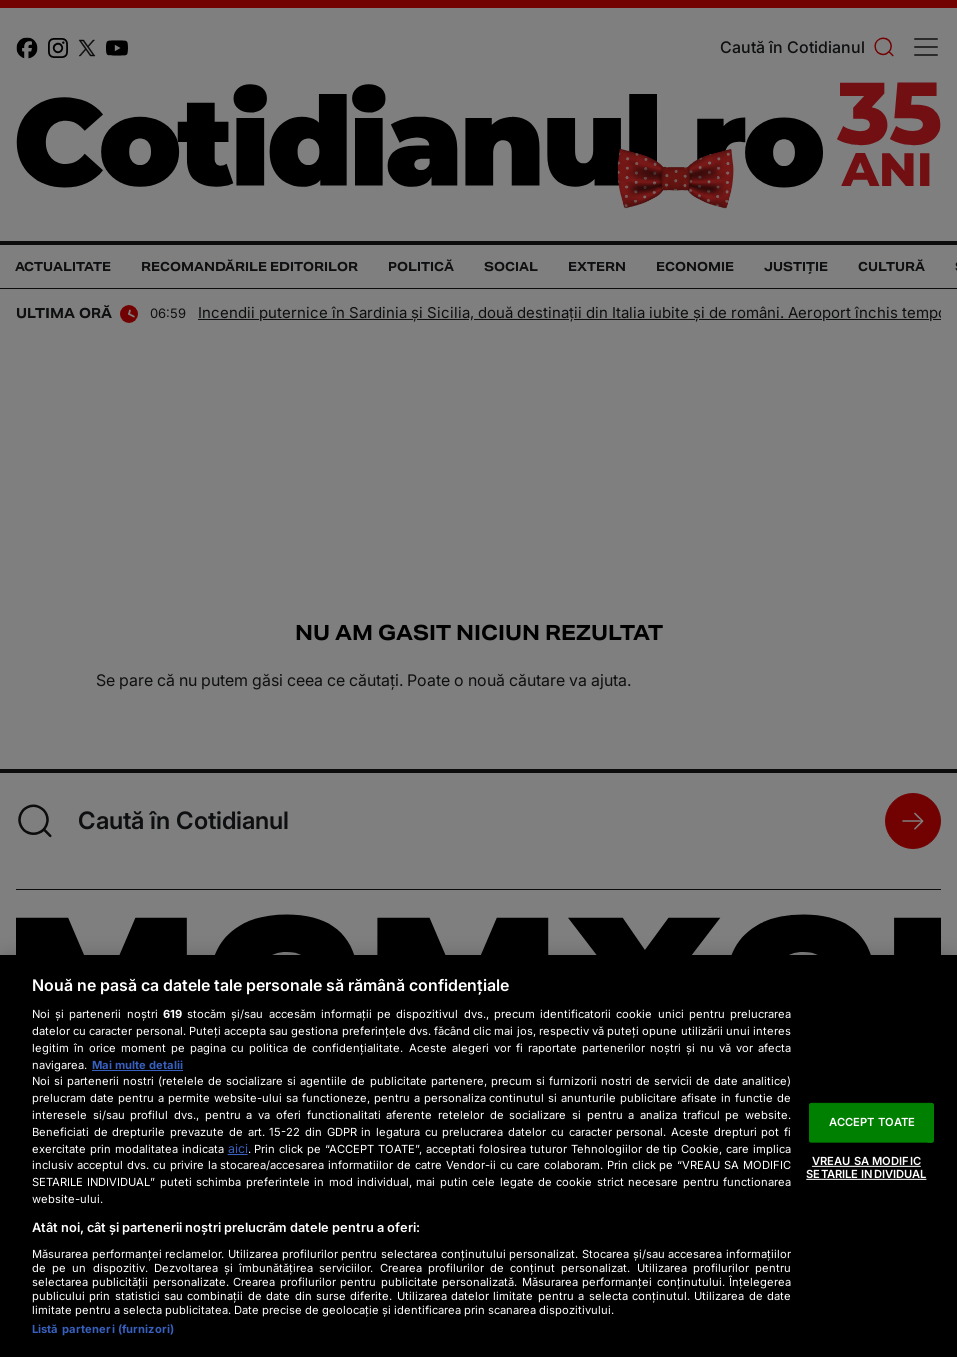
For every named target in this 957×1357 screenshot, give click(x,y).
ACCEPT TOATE (872, 1122)
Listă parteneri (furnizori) (103, 1329)
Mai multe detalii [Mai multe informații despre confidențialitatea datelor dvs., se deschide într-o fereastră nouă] (137, 1065)
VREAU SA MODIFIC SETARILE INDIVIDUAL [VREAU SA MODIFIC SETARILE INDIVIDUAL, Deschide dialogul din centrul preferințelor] (866, 1166)
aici (238, 1148)
